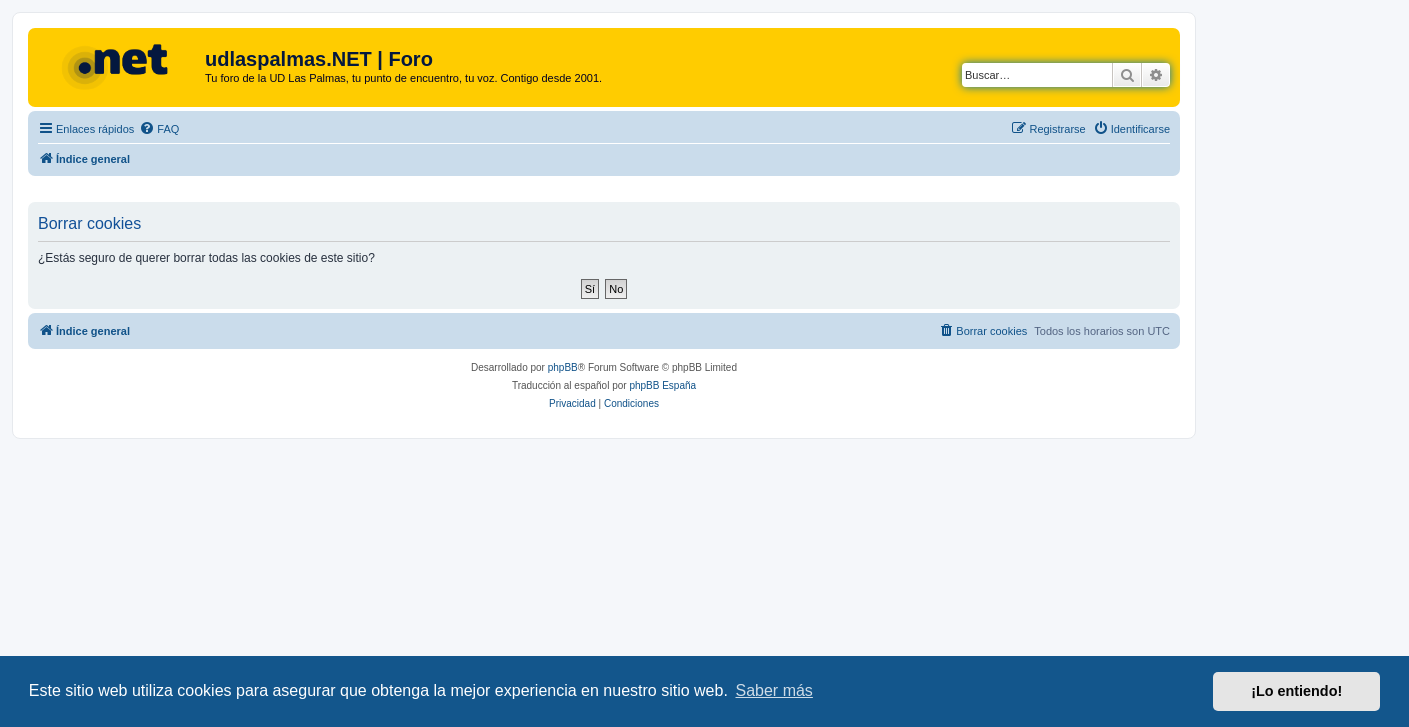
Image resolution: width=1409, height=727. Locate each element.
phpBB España (662, 385)
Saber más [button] (774, 690)
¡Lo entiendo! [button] (1296, 691)
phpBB (563, 367)
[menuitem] (159, 129)
